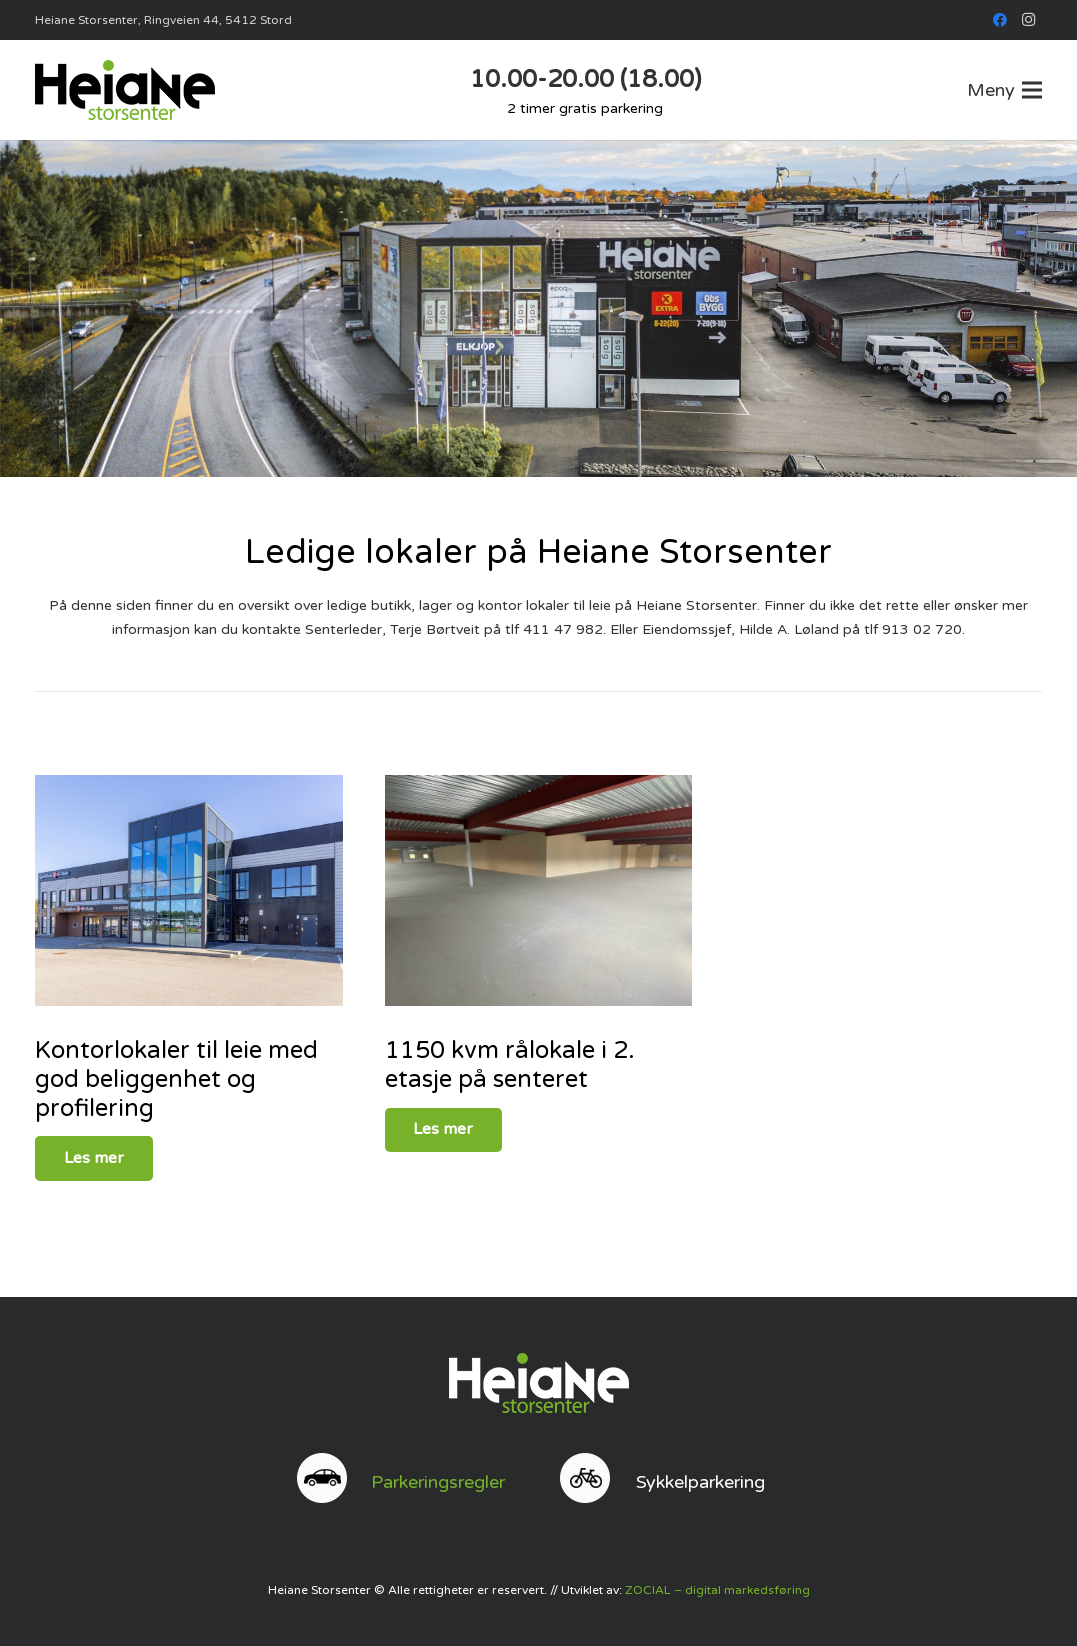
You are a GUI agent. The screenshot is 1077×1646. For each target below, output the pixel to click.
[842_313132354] (189, 890)
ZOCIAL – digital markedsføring (717, 1590)
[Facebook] (1000, 20)
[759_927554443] (539, 890)
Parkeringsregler (438, 1482)
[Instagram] (1028, 20)
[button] (1004, 90)
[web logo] (125, 90)
